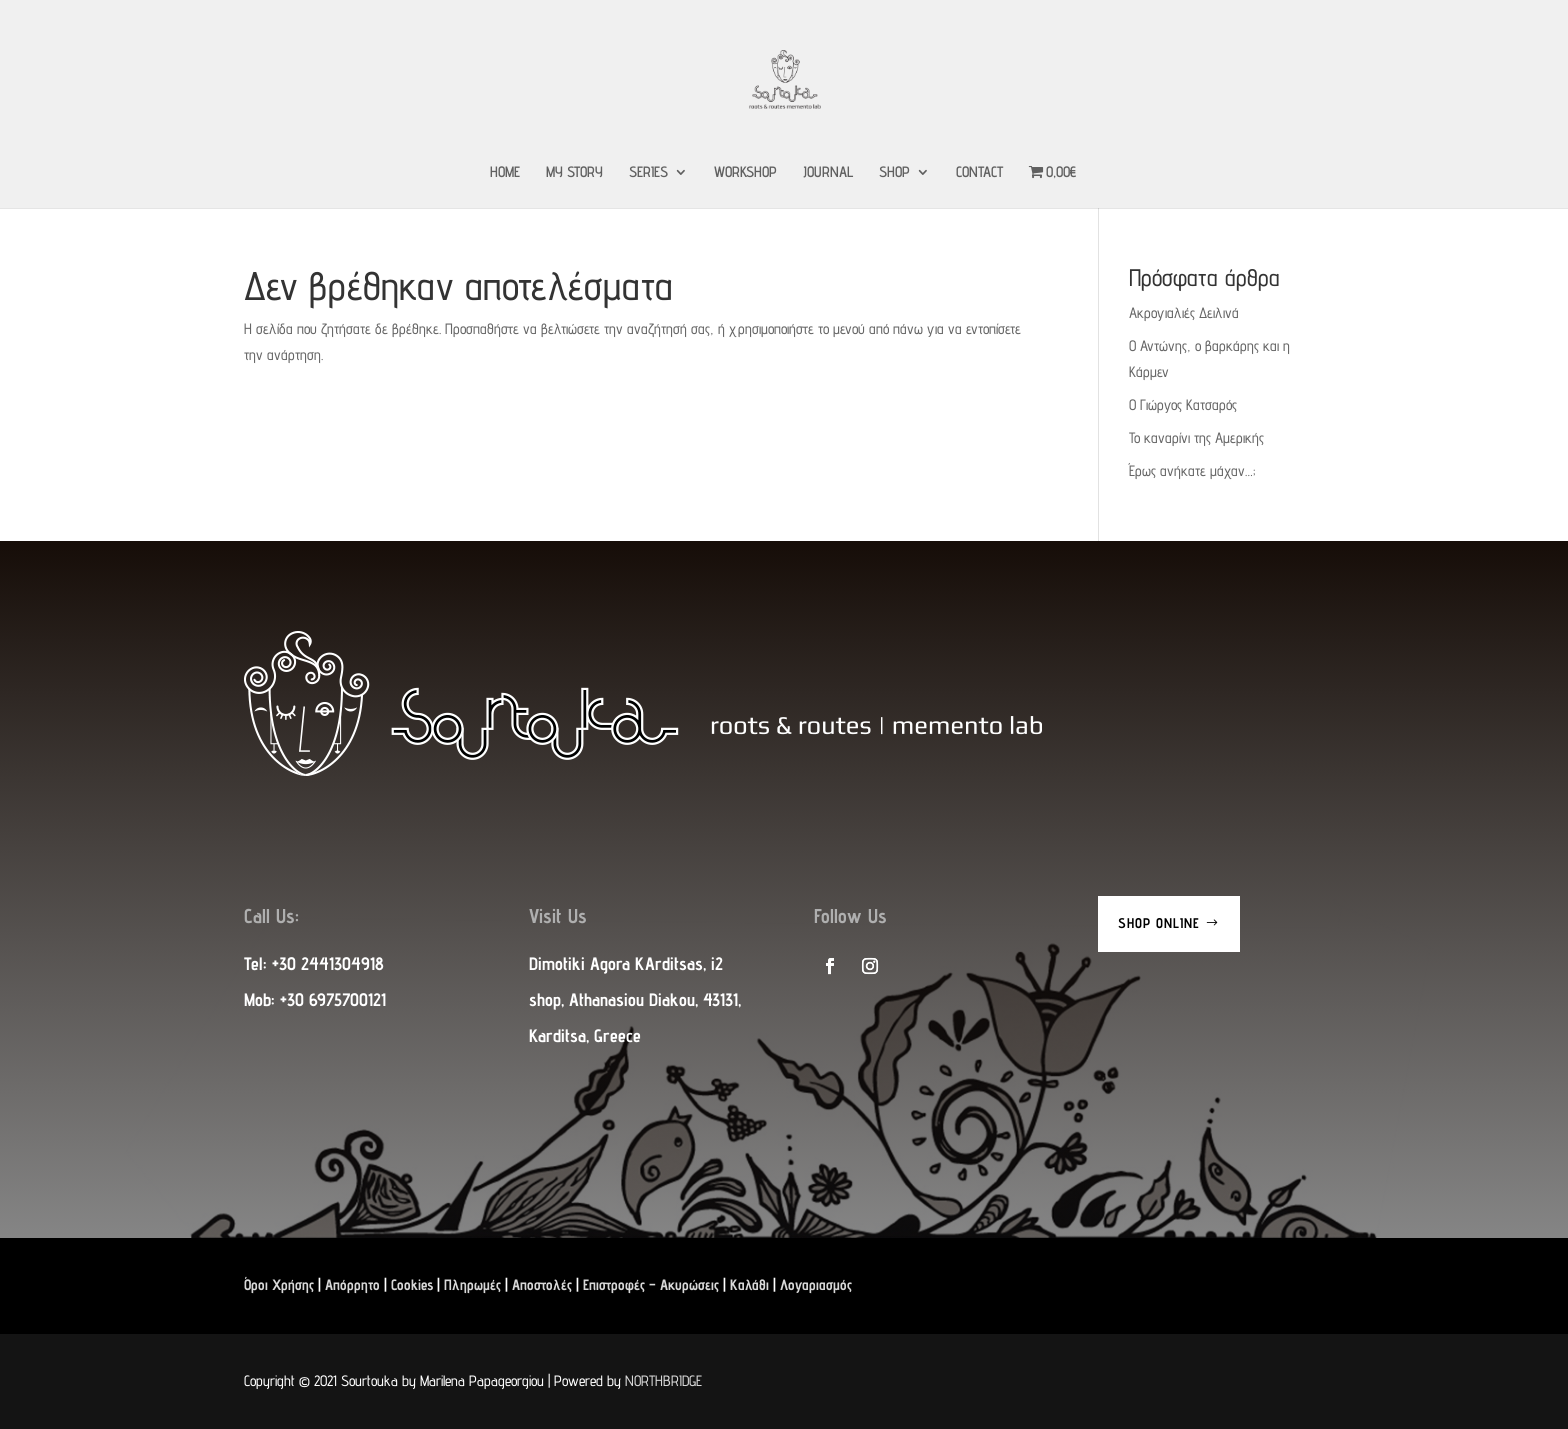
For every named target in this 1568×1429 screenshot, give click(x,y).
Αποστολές (542, 1284)
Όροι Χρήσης (279, 1284)
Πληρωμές (472, 1284)
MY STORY (574, 172)
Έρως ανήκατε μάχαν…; (1192, 470)
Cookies (412, 1284)
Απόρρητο (352, 1284)
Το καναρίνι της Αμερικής (1196, 437)
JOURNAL (828, 172)
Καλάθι (749, 1284)
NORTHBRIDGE (663, 1380)
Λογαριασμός (816, 1284)
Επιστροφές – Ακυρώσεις (651, 1284)
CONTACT (979, 172)
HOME (505, 172)
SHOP (894, 172)
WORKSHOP (745, 172)
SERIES (648, 172)
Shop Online (1159, 923)
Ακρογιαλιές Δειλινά (1184, 312)
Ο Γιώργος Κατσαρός (1183, 404)
